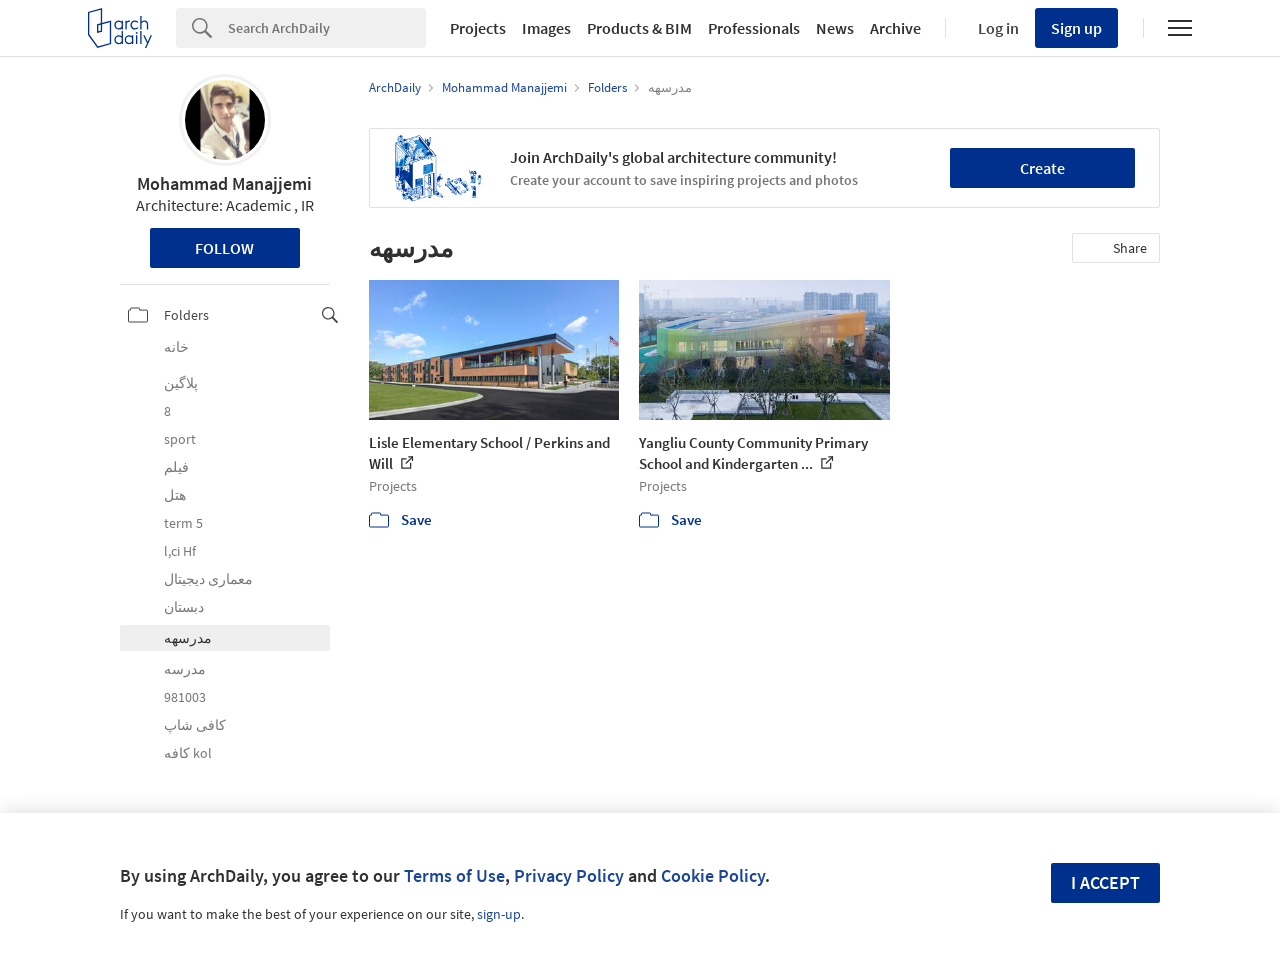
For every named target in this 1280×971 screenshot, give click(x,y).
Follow (224, 248)
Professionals (754, 28)
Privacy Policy (569, 875)
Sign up (1076, 28)
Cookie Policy (713, 875)
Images (546, 28)
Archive (895, 28)
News (835, 28)
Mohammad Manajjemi (224, 183)
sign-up (499, 914)
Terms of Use (454, 875)
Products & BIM (639, 28)
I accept (1105, 882)
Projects (478, 28)
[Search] (327, 28)
